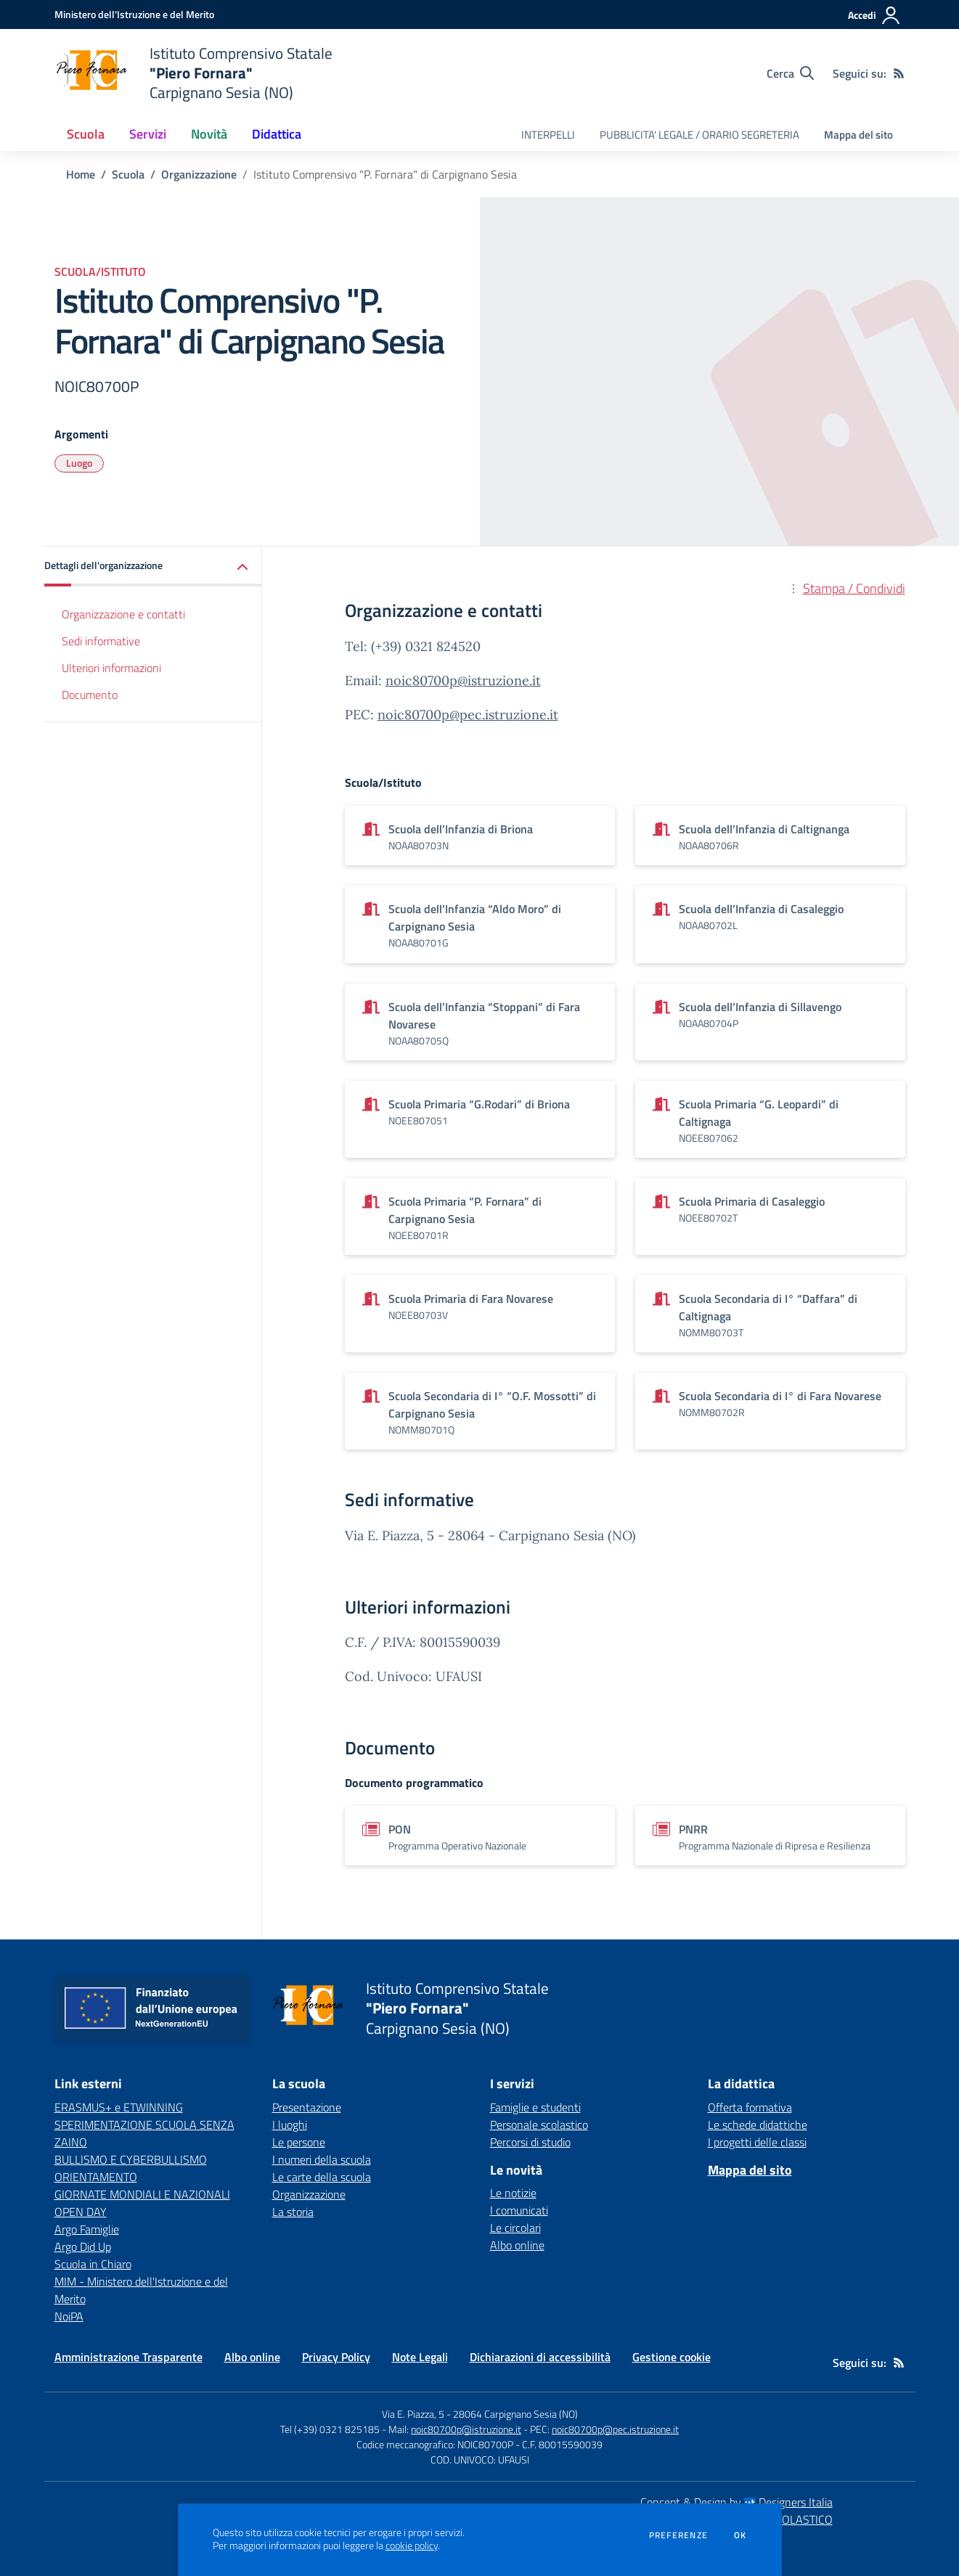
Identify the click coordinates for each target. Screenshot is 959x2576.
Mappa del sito (858, 134)
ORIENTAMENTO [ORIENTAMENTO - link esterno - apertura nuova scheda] (95, 2176)
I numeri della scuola (321, 2159)
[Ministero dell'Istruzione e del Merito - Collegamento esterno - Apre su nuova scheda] (134, 14)
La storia (293, 2211)
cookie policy (411, 2545)
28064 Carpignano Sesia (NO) (515, 2413)
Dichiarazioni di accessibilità (540, 2357)
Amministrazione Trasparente (128, 2357)
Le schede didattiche (757, 2124)
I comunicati (519, 2210)
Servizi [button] (147, 134)
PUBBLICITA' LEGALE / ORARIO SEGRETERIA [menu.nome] (699, 134)
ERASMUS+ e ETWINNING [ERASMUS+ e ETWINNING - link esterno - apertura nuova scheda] (118, 2107)
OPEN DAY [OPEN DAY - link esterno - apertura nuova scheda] (80, 2211)
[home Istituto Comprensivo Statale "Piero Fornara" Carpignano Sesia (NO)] (193, 73)
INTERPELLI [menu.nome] (548, 134)
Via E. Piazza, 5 (413, 2413)
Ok (740, 2535)
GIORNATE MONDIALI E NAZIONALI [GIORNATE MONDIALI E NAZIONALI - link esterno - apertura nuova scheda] (142, 2194)
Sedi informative (101, 641)
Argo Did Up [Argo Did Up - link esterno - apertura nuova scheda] (82, 2246)
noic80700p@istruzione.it (463, 680)
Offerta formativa (750, 2107)
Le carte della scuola (321, 2176)
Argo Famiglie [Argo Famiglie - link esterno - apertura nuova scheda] (86, 2229)
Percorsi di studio (530, 2142)
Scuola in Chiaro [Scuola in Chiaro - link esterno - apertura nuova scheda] (92, 2264)
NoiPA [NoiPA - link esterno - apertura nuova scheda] (68, 2316)
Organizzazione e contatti (123, 614)
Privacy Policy (336, 2357)
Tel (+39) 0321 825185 (330, 2429)
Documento (90, 694)
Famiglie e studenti (535, 2107)
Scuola (128, 174)
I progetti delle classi (757, 2142)
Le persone (298, 2142)
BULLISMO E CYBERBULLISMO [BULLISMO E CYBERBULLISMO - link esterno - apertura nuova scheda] (130, 2159)
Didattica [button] (276, 134)
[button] (153, 566)
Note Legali (420, 2357)
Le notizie (513, 2192)
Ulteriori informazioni (111, 667)
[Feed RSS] (898, 73)
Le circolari (515, 2227)
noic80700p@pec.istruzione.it (468, 714)
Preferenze (678, 2535)
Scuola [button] (86, 134)
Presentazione (306, 2107)
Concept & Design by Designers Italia (736, 2502)
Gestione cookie (671, 2357)
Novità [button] (209, 134)
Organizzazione (199, 174)
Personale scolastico (539, 2124)
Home (80, 174)
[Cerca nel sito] (790, 73)
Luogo (79, 462)
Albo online (517, 2245)
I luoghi (289, 2124)
